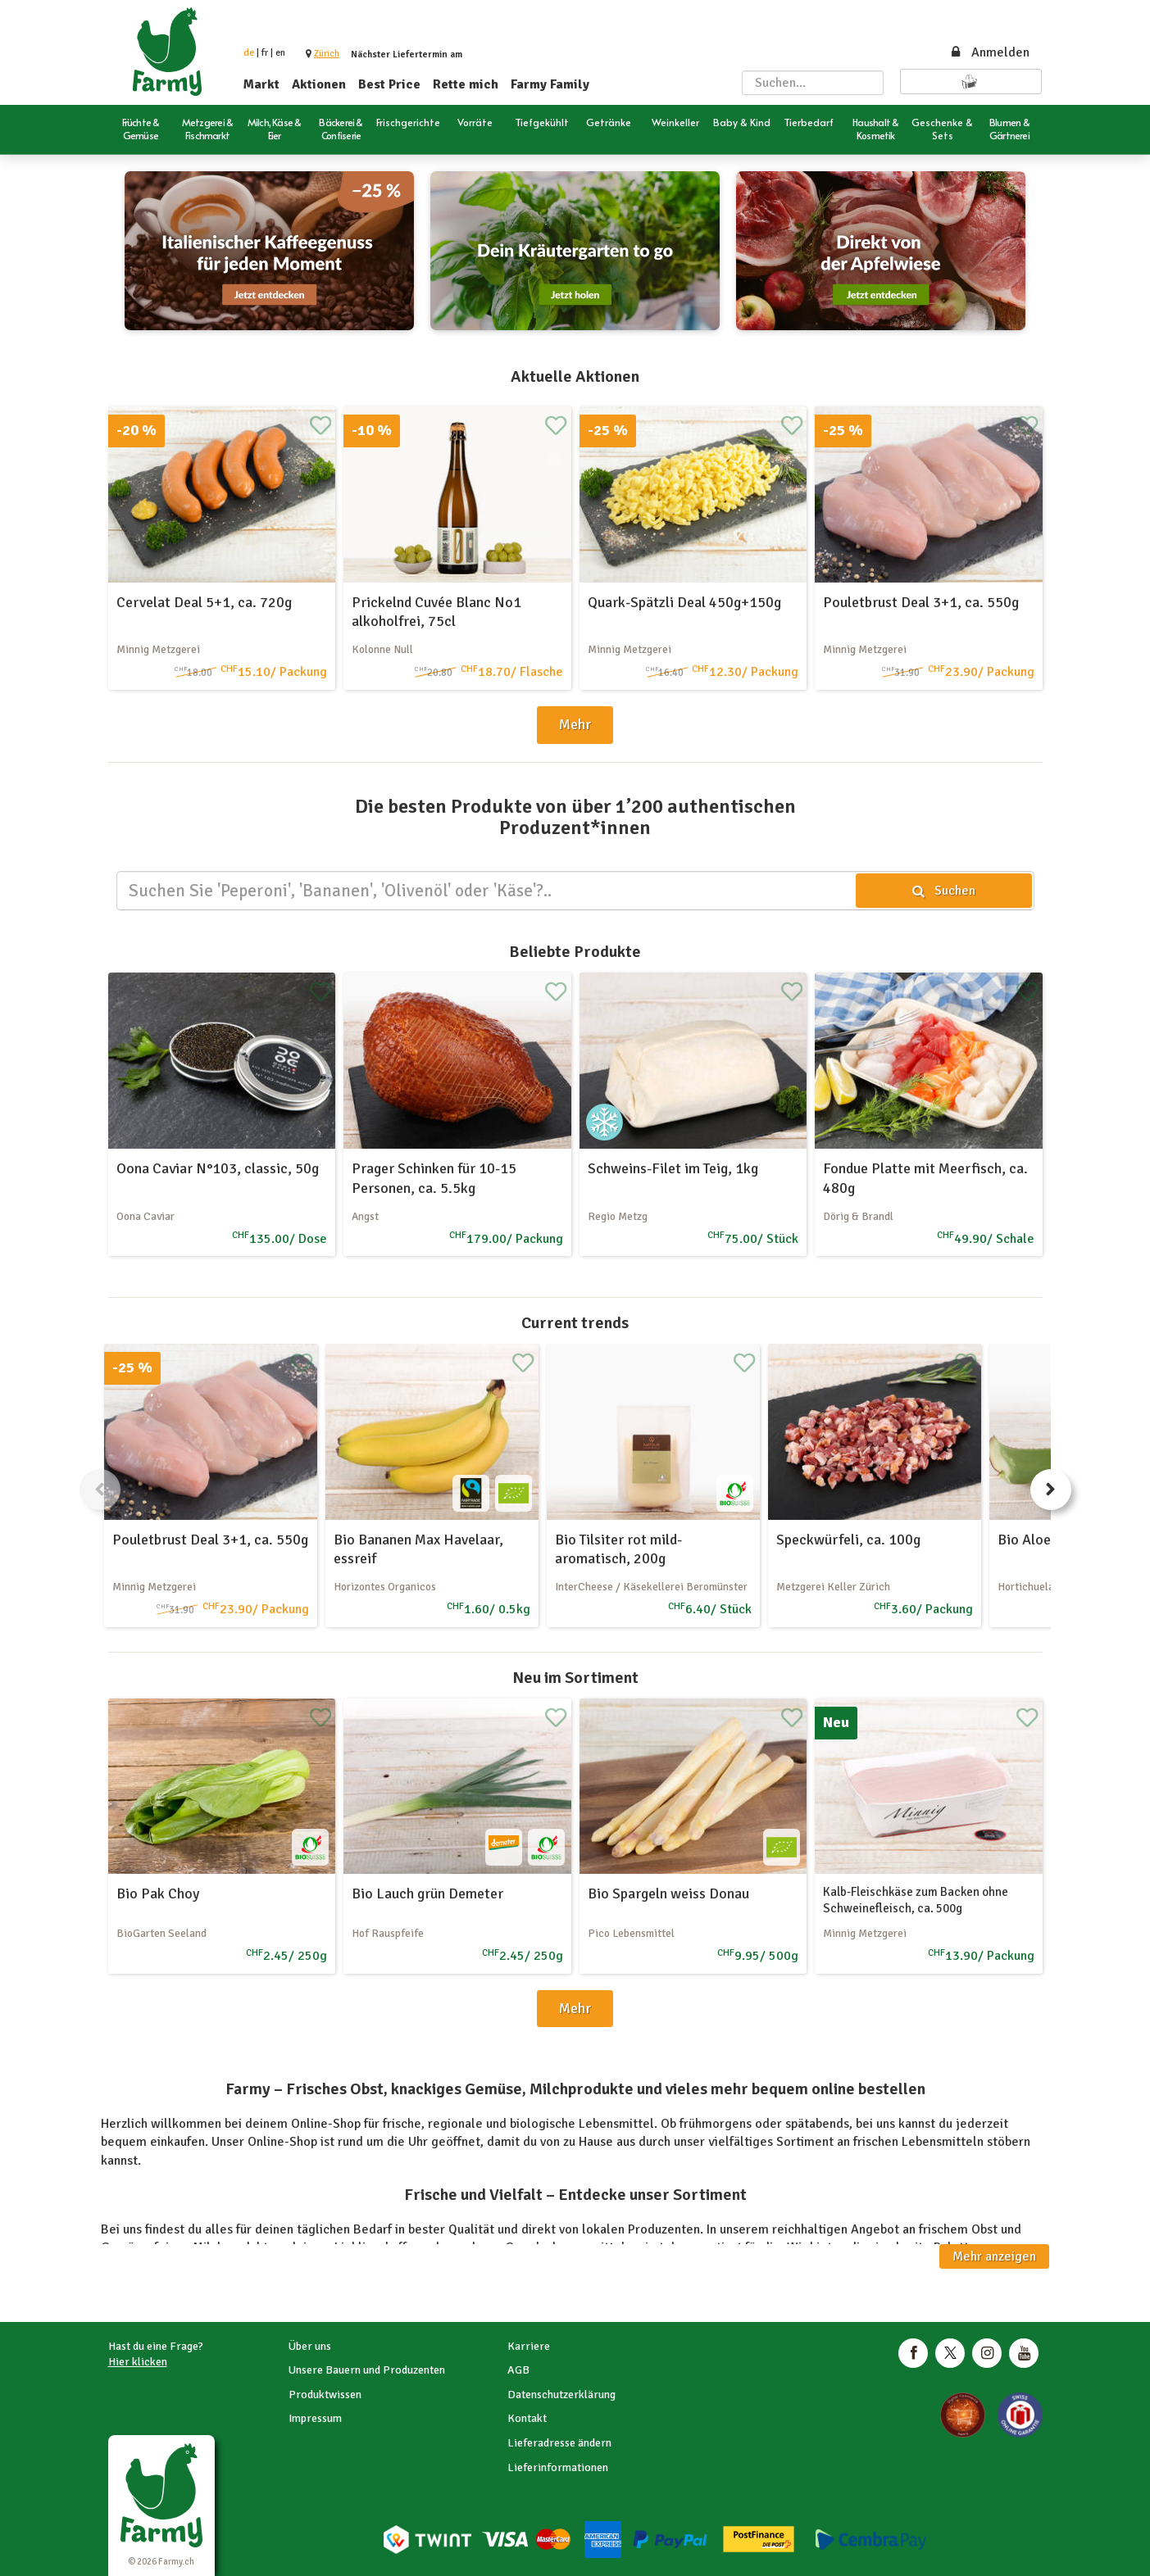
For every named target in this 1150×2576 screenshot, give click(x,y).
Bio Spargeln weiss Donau (668, 1893)
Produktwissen (325, 2394)
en (280, 53)
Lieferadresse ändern (559, 2443)
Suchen (943, 890)
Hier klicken (137, 2362)
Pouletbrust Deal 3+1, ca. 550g (921, 602)
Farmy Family (550, 84)
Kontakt (527, 2418)
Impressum (315, 2418)
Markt (261, 84)
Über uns (310, 2346)
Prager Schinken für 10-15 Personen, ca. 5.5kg (434, 1177)
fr (264, 53)
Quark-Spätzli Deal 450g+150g (684, 602)
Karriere (528, 2346)
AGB (518, 2370)
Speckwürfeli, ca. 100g (848, 1540)
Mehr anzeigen (994, 2256)
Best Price (389, 84)
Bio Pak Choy (157, 1893)
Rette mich (465, 84)
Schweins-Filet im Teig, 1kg (673, 1168)
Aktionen (319, 84)
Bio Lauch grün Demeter (427, 1893)
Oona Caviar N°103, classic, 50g (217, 1168)
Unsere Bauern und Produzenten (367, 2370)
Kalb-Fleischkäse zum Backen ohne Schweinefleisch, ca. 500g (915, 1900)
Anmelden (989, 52)
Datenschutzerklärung (561, 2394)
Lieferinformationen (557, 2467)
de (248, 53)
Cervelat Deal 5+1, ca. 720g (204, 602)
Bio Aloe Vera (1040, 1540)
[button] (326, 54)
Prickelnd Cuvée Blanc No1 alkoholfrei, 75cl (436, 611)
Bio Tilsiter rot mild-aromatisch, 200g (618, 1549)
